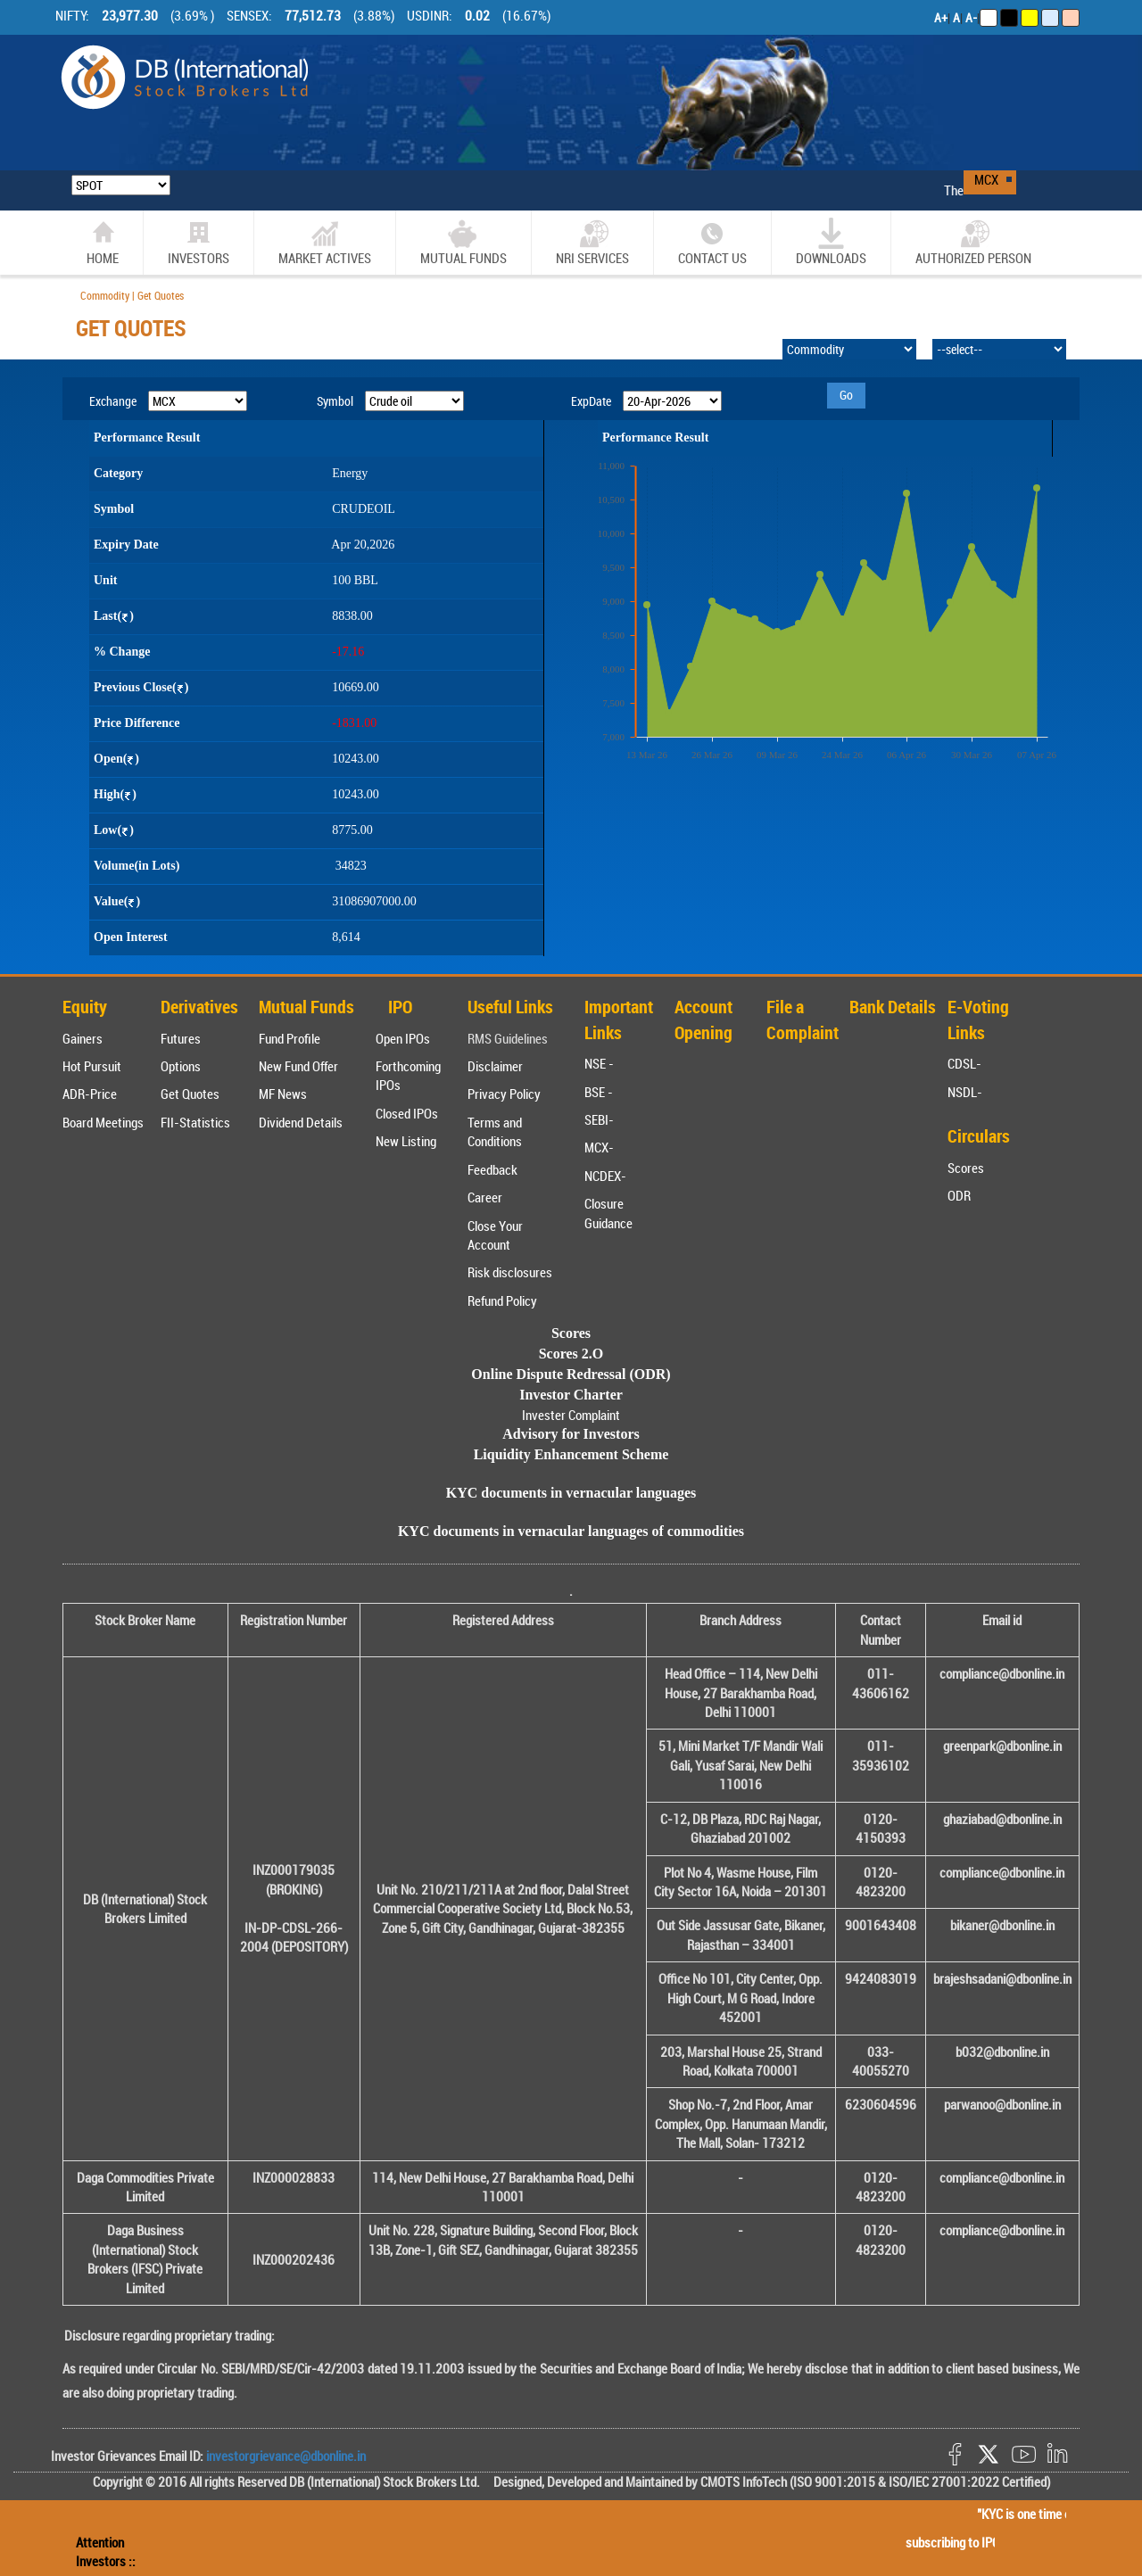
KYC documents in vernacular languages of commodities (571, 1531)
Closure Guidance (608, 1212)
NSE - (599, 1063)
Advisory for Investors (570, 1433)
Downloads (831, 242)
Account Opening (703, 1019)
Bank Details (892, 1007)
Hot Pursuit (91, 1066)
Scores (966, 1168)
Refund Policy (502, 1300)
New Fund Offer (298, 1066)
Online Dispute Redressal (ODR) (570, 1374)
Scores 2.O (571, 1353)
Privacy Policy (504, 1093)
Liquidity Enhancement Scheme (571, 1454)
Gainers (82, 1038)
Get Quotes (190, 1093)
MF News (283, 1093)
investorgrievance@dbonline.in (284, 2456)
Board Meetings (103, 1122)
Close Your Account (495, 1235)
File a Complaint (802, 1019)
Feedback (492, 1169)
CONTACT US (712, 242)
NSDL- (965, 1092)
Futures (181, 1038)
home (103, 242)
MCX (986, 179)
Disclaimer (495, 1066)
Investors (198, 242)
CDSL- (964, 1063)
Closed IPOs (407, 1113)
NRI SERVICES (592, 242)
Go (846, 394)
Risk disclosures (510, 1272)
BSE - (598, 1092)
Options (181, 1066)
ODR (959, 1195)
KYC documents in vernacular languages (571, 1492)
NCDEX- (605, 1176)
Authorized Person (973, 242)
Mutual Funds (463, 242)
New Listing (406, 1141)
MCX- (599, 1147)
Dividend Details (301, 1122)
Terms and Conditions (495, 1131)
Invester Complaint (571, 1415)
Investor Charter (571, 1394)
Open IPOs (403, 1038)
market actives (324, 242)
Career (485, 1197)
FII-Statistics (195, 1122)
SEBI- (599, 1119)
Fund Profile (289, 1038)
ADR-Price (89, 1093)
